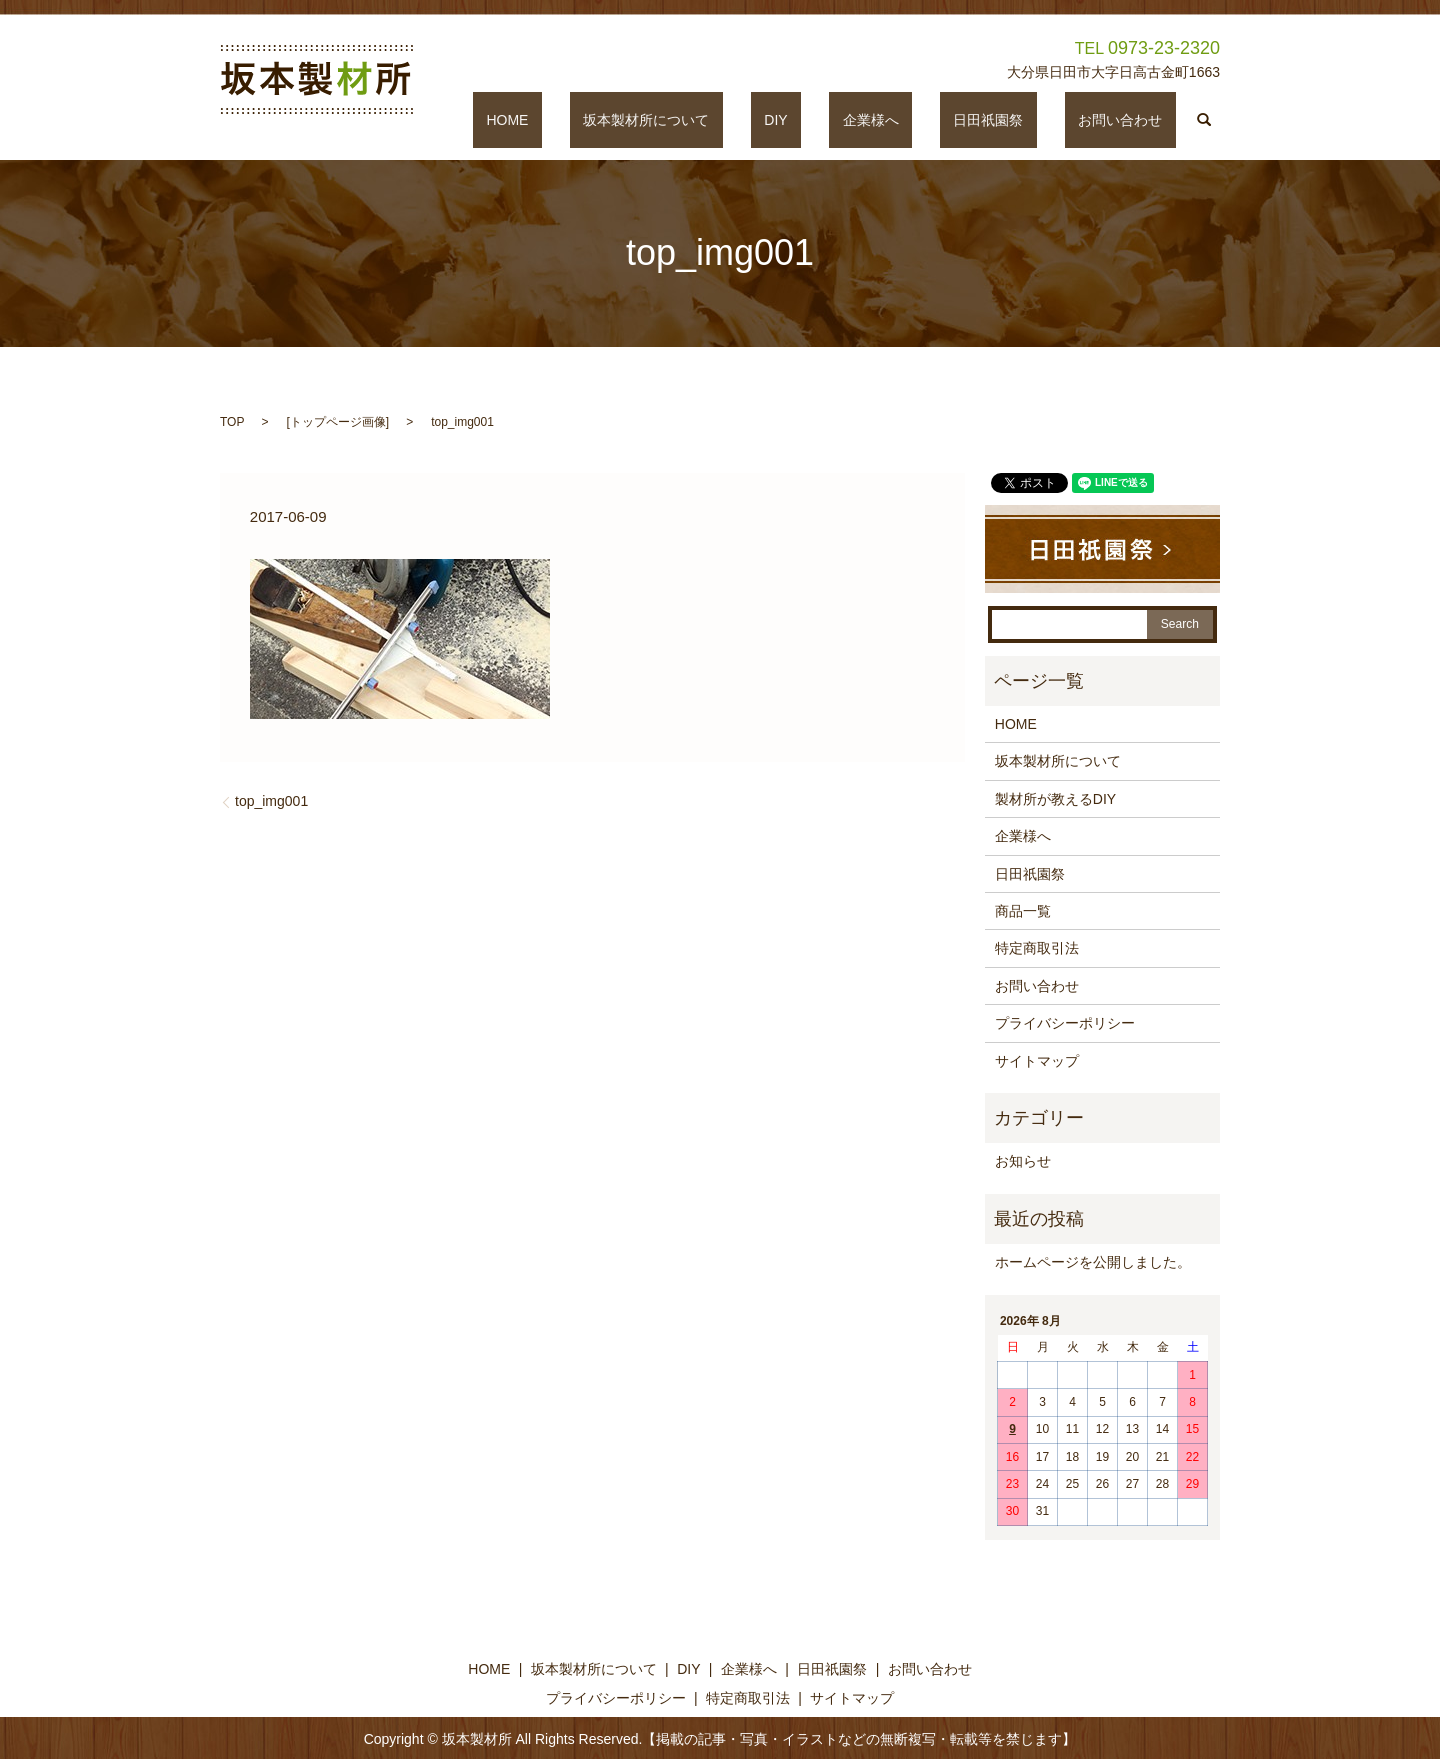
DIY (870, 120)
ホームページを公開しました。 (1093, 1262)
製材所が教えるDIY (1055, 799)
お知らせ (1023, 1161)
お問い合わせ (1134, 120)
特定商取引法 (1037, 948)
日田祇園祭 (1029, 120)
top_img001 (271, 801)
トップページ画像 (338, 422)
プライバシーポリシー (1065, 1023)
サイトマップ (1037, 1061)
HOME (656, 120)
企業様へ (938, 120)
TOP (232, 422)
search (1205, 120)
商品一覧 (1023, 911)
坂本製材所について (768, 120)
